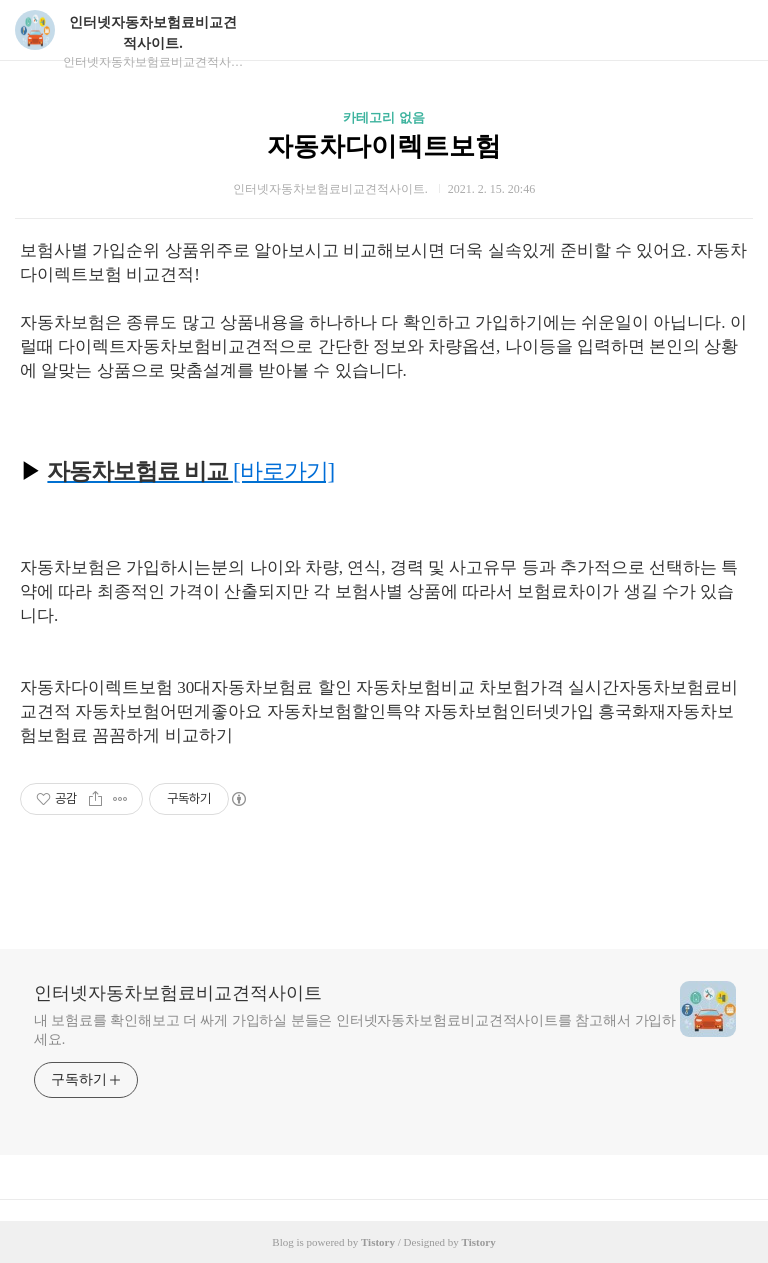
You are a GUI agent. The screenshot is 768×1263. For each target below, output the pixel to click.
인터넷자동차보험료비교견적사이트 (178, 993)
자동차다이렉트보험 (384, 146)
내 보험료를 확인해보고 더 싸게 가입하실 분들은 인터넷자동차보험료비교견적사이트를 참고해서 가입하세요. (355, 1030)
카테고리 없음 (383, 117)
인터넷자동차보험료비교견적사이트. (153, 33)
